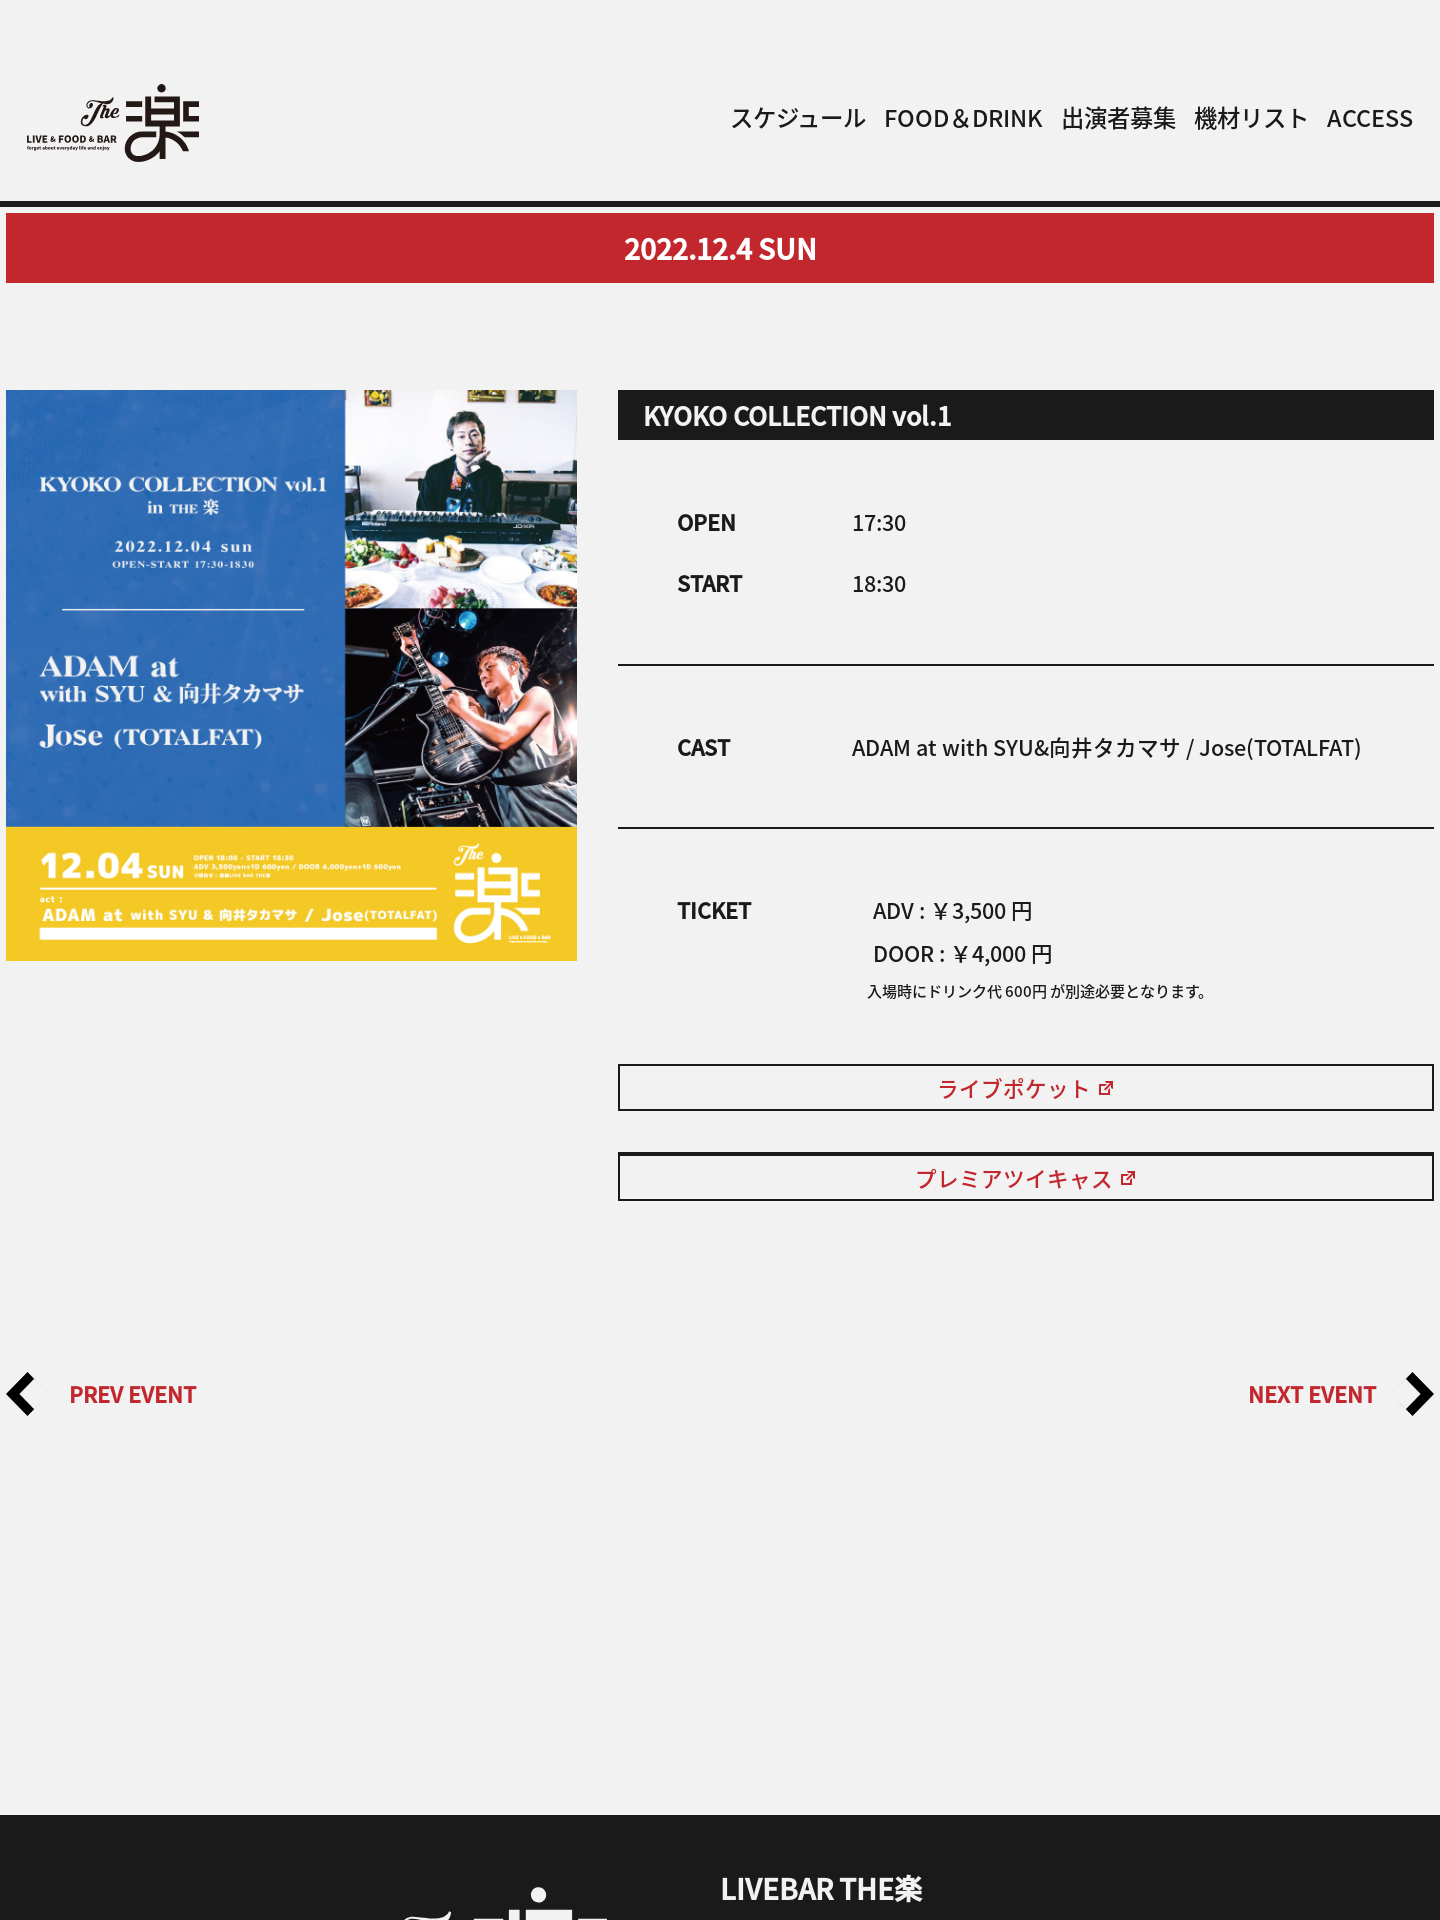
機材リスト (1251, 117)
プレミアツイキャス (1026, 1177)
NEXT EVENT (1341, 1393)
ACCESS (1370, 117)
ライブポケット (1026, 1087)
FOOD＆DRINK (963, 117)
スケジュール (798, 117)
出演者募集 (1118, 117)
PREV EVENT (101, 1393)
